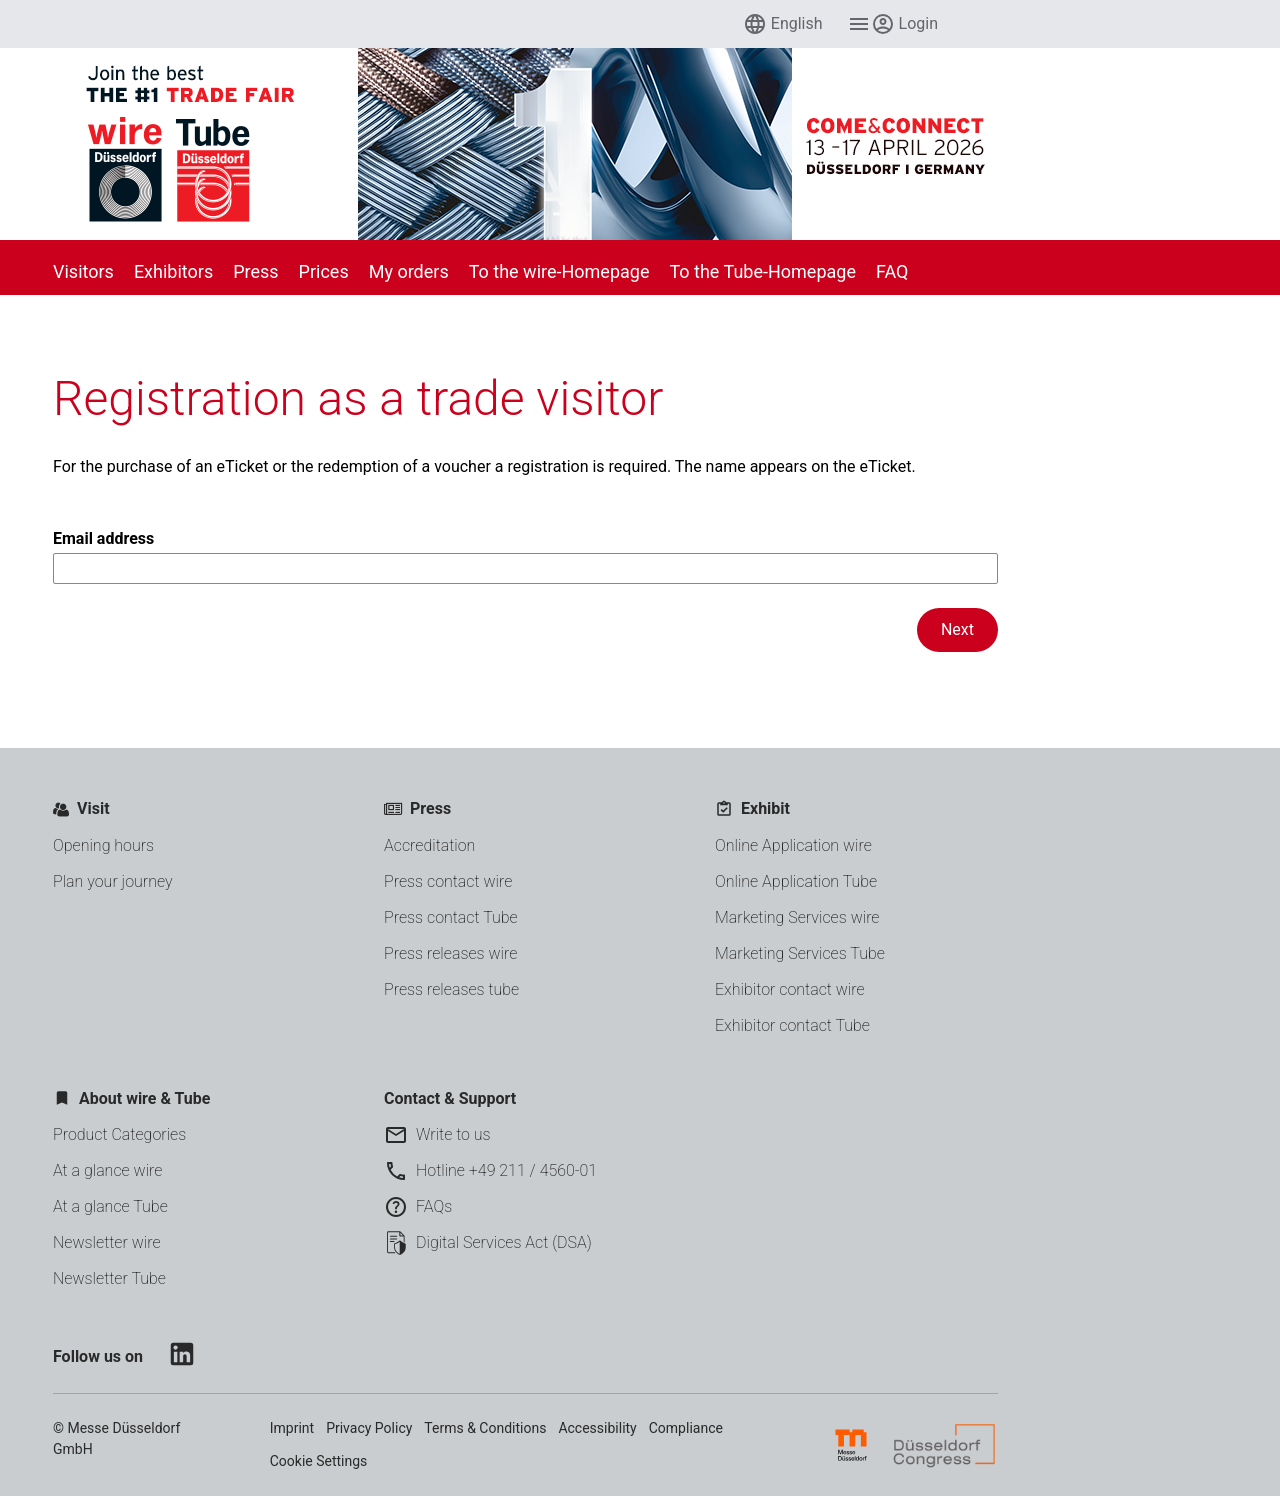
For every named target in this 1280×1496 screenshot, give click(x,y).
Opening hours (103, 845)
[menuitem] (783, 24)
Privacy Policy (369, 1428)
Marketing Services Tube (800, 953)
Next (957, 629)
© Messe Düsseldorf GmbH (116, 1438)
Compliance (686, 1428)
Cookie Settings (319, 1461)
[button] (783, 24)
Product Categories (119, 1134)
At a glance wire (107, 1170)
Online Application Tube (796, 881)
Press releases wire (450, 953)
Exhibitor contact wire (790, 989)
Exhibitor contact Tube (792, 1025)
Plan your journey (113, 881)
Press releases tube (451, 989)
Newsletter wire (107, 1242)
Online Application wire (793, 845)
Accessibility (597, 1428)
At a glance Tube (110, 1206)
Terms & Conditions (485, 1428)
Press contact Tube (451, 917)
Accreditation (429, 845)
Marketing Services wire (797, 917)
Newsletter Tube (109, 1278)
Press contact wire (448, 881)
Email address (525, 556)
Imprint (292, 1428)
